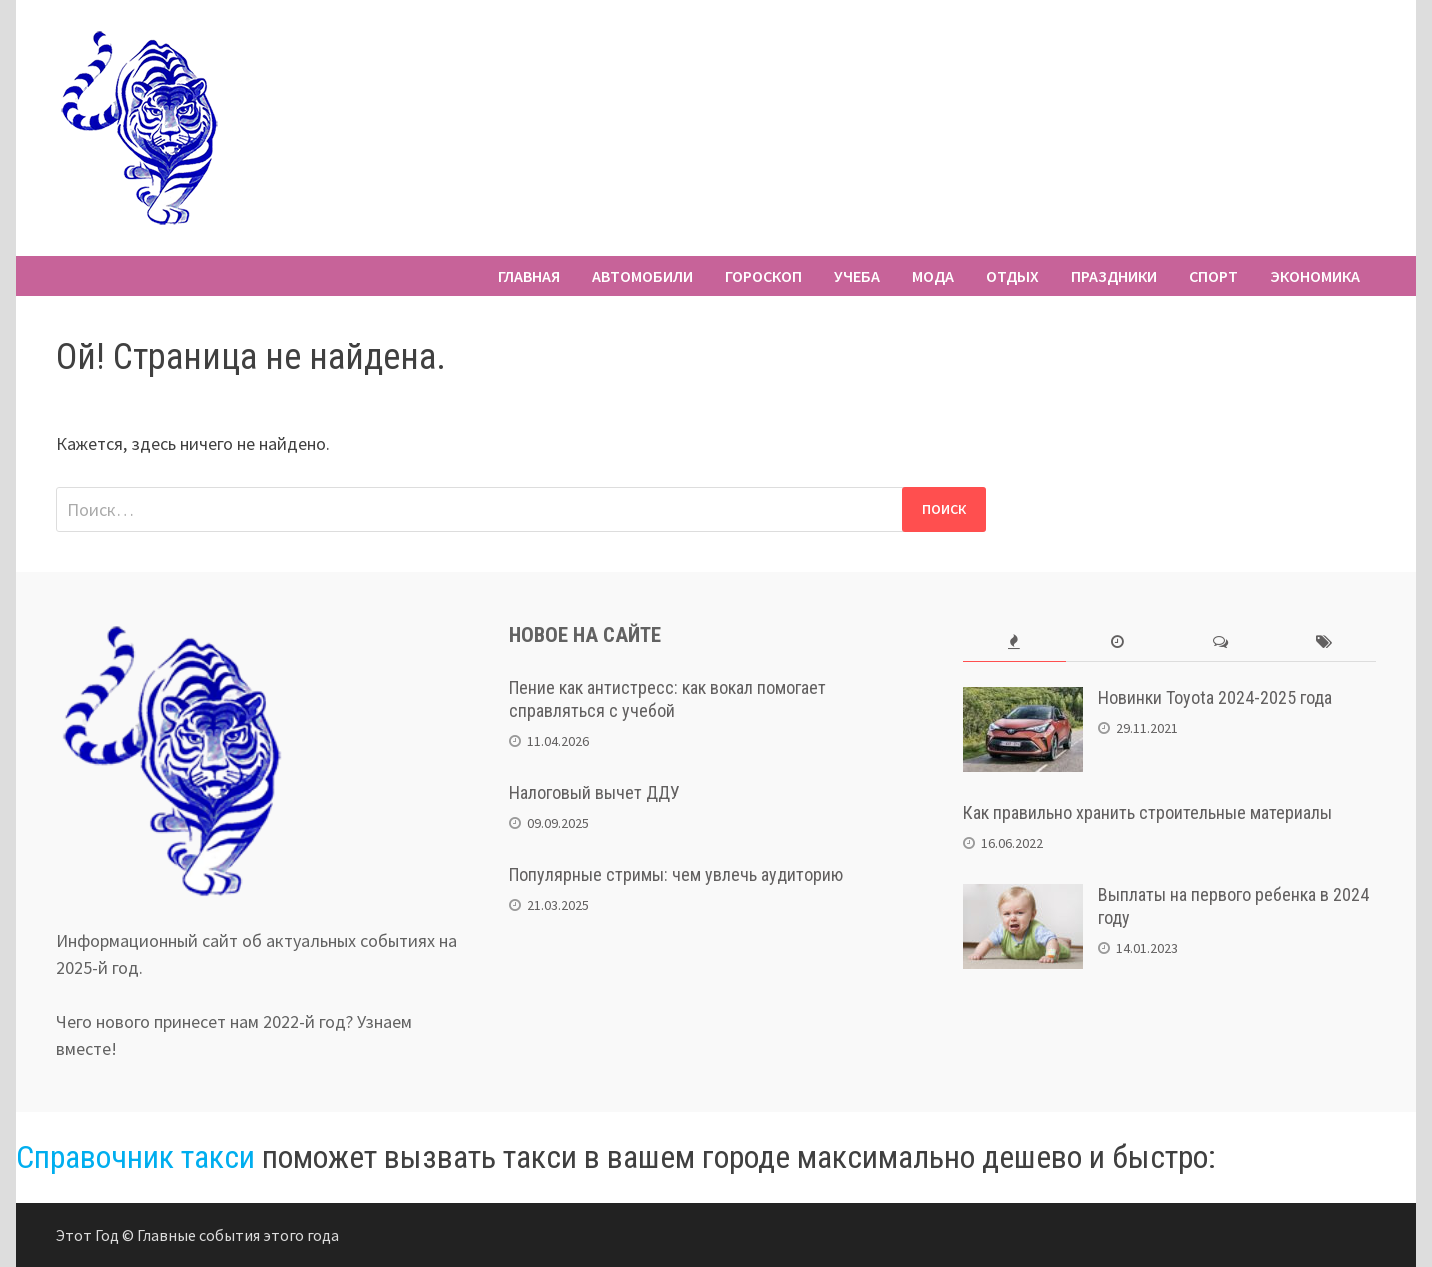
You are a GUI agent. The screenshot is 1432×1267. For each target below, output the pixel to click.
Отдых (1012, 276)
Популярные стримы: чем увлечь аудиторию (676, 874)
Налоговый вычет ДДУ (594, 792)
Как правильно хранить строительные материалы (1147, 812)
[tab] (1014, 642)
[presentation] (1014, 642)
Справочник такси (135, 1157)
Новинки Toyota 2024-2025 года (1215, 697)
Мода (933, 276)
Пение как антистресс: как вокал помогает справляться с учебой (667, 699)
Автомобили (642, 276)
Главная (529, 276)
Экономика (1315, 276)
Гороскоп (763, 276)
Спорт (1213, 276)
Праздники (1114, 276)
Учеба (857, 276)
